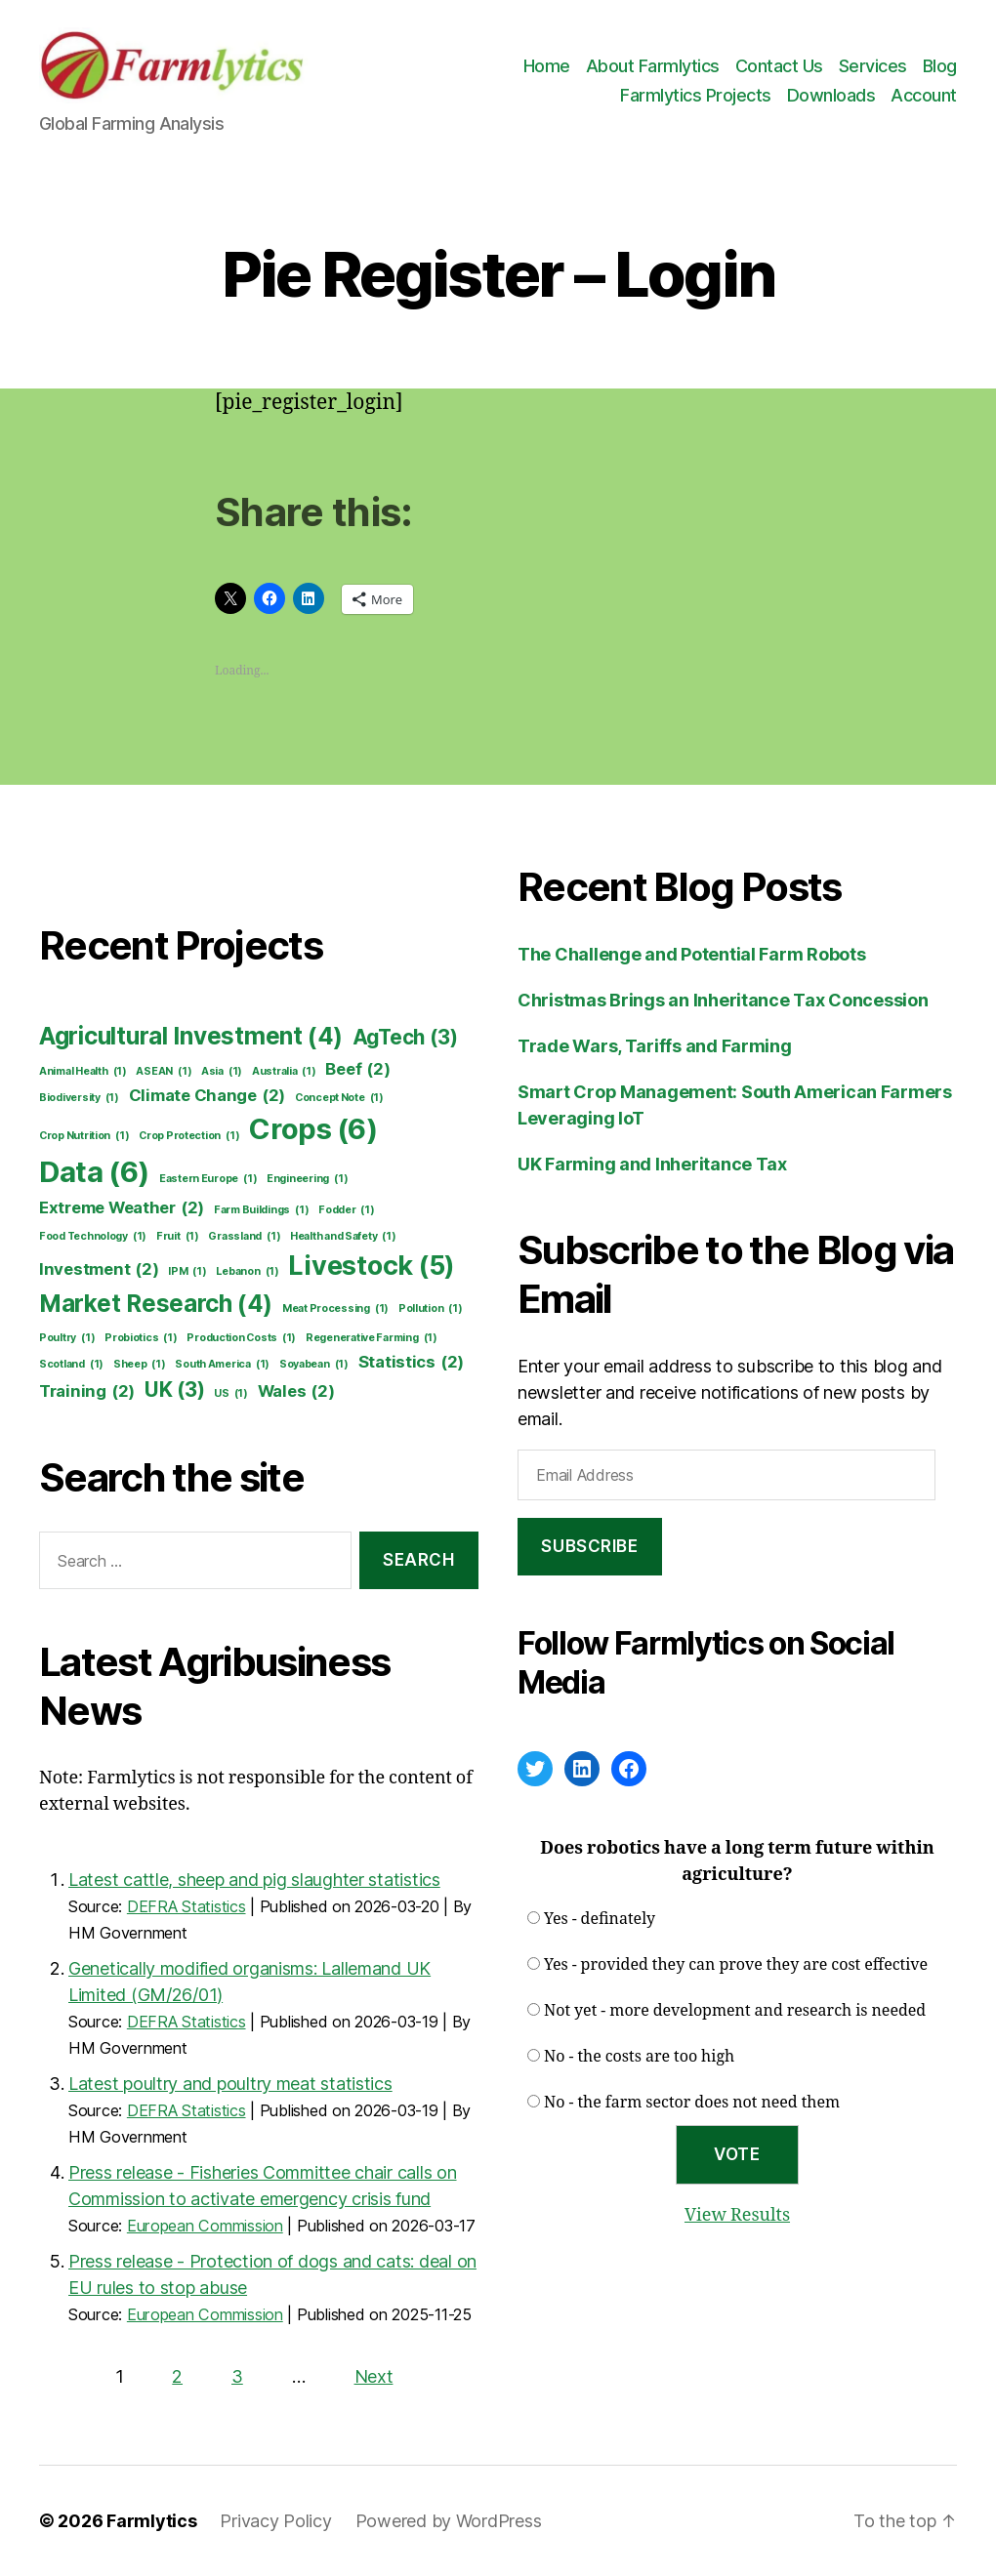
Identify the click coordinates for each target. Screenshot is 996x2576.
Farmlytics (151, 2521)
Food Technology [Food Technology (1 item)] (92, 1237)
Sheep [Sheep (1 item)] (139, 1364)
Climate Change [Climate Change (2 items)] (207, 1096)
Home (546, 66)
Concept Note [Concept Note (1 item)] (339, 1098)
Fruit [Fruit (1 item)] (177, 1237)
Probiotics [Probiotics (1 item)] (141, 1338)
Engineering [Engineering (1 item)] (307, 1179)
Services (873, 66)
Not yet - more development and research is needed (735, 2011)
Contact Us (779, 66)
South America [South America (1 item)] (222, 1364)
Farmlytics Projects (695, 95)
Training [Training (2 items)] (87, 1391)
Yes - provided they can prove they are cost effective (736, 1965)
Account (924, 95)
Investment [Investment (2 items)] (99, 1269)
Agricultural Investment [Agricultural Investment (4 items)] (191, 1036)
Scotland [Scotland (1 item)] (71, 1364)
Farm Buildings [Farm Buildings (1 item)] (261, 1210)
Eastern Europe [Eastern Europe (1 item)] (208, 1179)
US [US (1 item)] (231, 1394)
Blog (940, 66)
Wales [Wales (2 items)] (296, 1391)
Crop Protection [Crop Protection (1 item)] (189, 1136)
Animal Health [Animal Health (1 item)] (83, 1072)
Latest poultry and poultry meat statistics (230, 2083)
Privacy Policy (275, 2521)
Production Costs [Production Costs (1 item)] (241, 1338)
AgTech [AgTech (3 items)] (405, 1037)
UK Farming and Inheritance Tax (652, 1164)
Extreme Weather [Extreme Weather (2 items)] (121, 1208)
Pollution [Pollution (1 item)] (430, 1309)
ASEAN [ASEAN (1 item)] (163, 1072)
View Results (737, 2215)
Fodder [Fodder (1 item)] (346, 1210)
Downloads (831, 95)
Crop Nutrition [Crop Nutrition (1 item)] (84, 1136)
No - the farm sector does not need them (692, 2102)
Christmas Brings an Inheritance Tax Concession (723, 1000)
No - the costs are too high (639, 2056)
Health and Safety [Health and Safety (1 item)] (343, 1237)
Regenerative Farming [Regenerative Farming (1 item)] (371, 1338)
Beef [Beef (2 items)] (357, 1069)
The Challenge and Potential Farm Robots (691, 954)
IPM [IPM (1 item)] (187, 1272)
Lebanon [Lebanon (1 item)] (247, 1272)
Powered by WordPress (448, 2521)
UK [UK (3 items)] (175, 1389)
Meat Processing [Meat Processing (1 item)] (335, 1309)
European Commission (205, 2225)
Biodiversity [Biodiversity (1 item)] (79, 1098)
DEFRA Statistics (186, 1906)
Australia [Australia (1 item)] (284, 1072)
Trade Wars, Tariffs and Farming (655, 1046)
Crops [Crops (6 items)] (313, 1129)
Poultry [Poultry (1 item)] (67, 1338)
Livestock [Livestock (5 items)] (371, 1266)
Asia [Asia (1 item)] (221, 1072)
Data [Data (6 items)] (94, 1172)
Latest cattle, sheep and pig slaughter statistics (254, 1879)
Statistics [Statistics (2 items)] (411, 1362)
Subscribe (589, 1546)
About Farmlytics (653, 66)
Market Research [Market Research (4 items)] (155, 1304)
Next (374, 2376)
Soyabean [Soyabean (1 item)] (314, 1364)
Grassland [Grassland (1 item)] (244, 1237)
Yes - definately (599, 1919)
